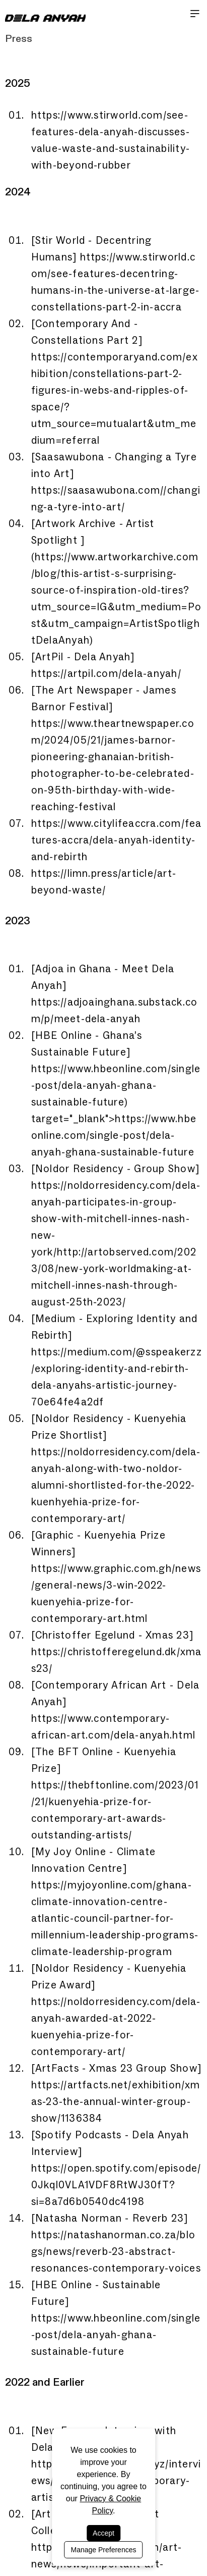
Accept (103, 2533)
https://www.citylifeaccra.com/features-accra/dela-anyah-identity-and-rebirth (116, 840)
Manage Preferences (103, 2550)
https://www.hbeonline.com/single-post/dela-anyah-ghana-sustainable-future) (116, 1085)
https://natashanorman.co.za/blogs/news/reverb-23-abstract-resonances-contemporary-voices (116, 2251)
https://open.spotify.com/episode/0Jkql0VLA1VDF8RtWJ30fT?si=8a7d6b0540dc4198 (116, 2184)
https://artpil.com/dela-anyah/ (106, 673)
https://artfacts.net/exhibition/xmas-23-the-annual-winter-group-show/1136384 (115, 2101)
